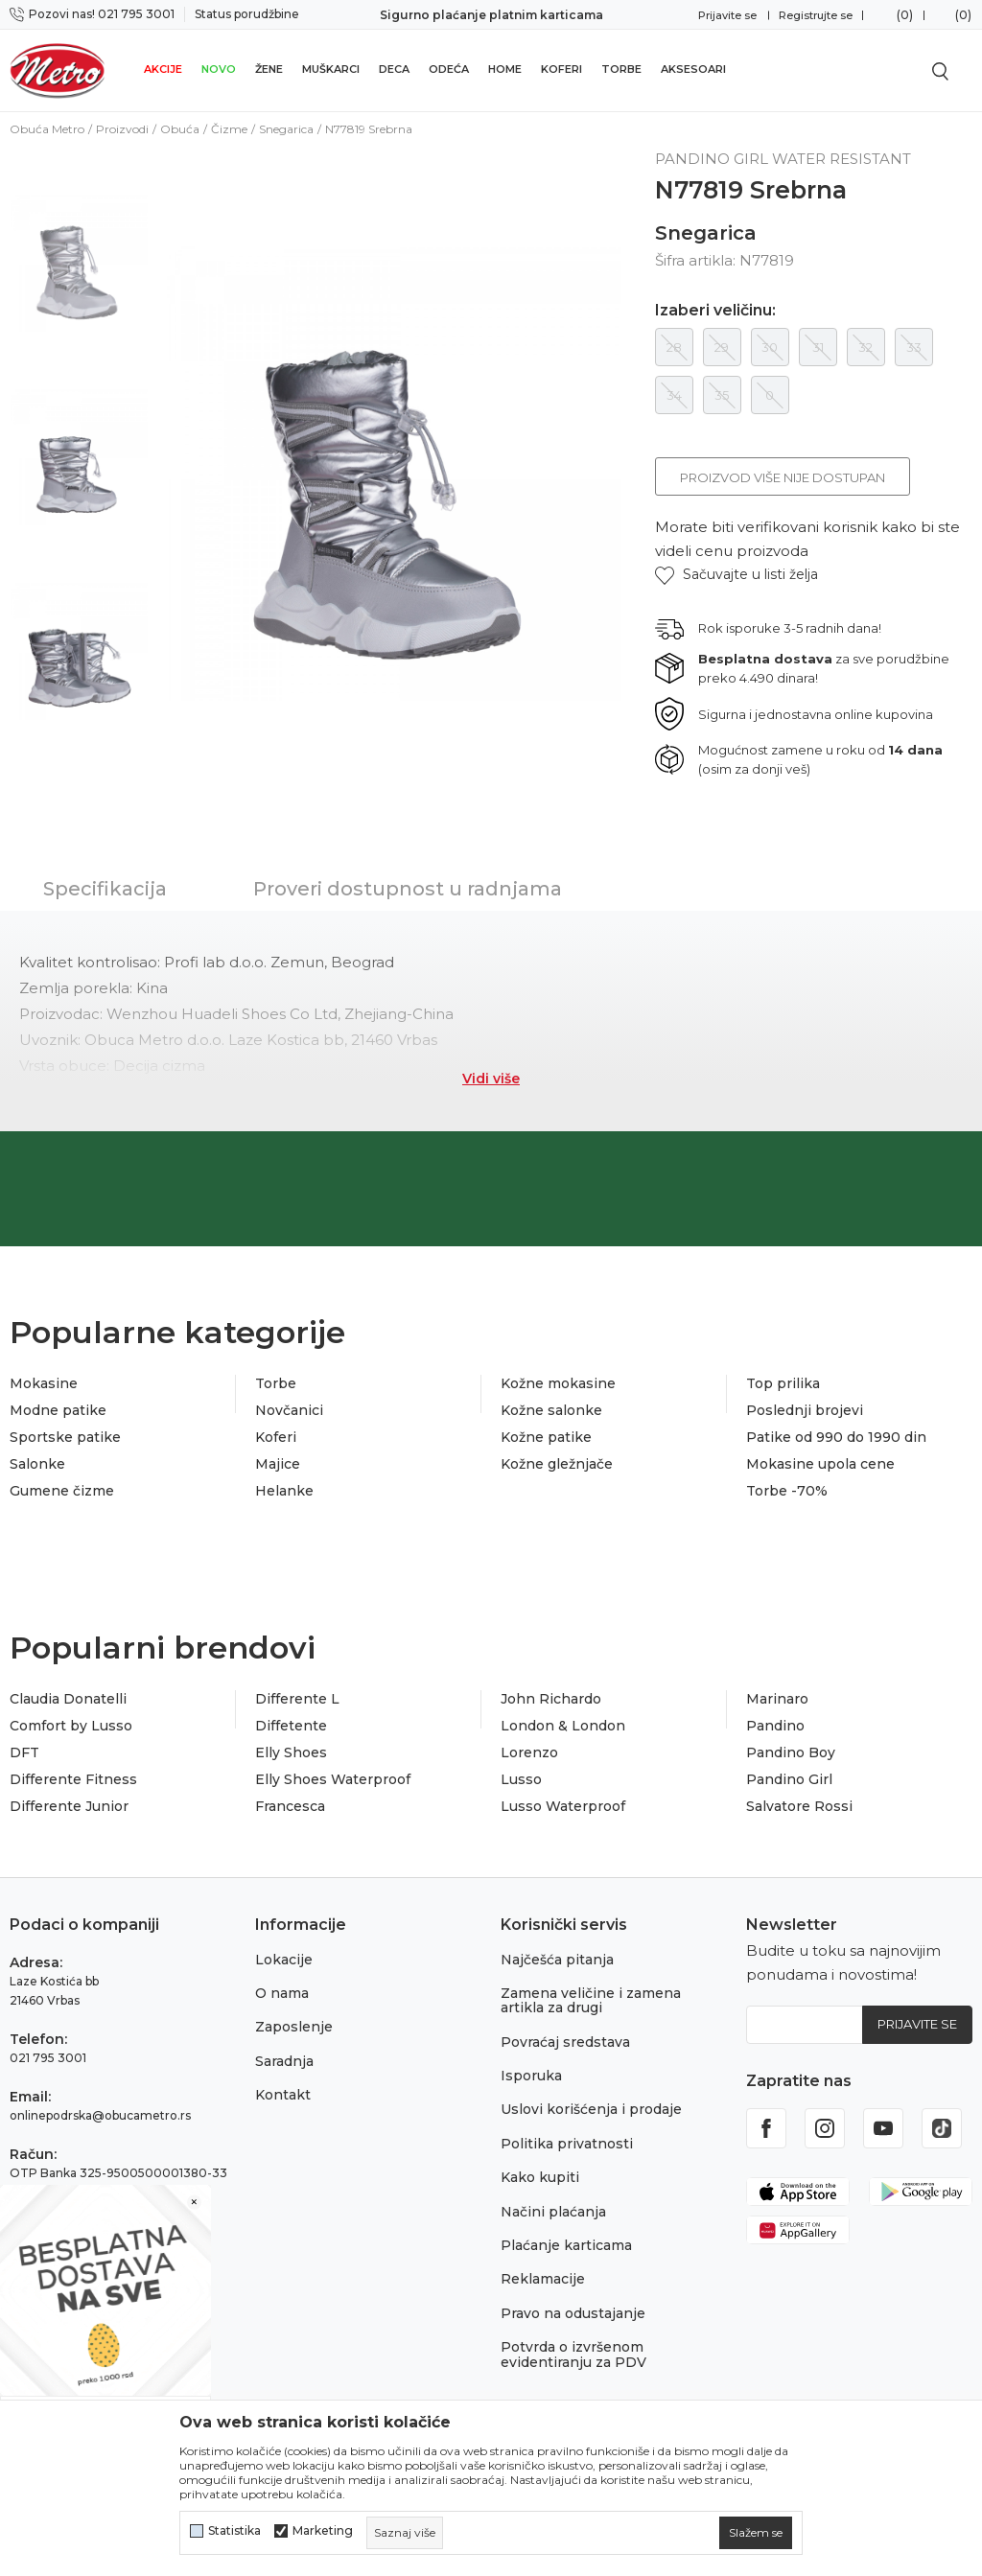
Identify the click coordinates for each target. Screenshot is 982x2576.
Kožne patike (546, 1437)
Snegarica (286, 129)
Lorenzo (529, 1752)
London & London (563, 1725)
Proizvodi (122, 129)
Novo (218, 69)
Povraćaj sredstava (565, 2042)
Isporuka (531, 2075)
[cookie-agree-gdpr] (755, 2533)
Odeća (449, 69)
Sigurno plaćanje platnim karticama (491, 15)
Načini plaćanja (553, 2211)
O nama (282, 1993)
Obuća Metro (47, 129)
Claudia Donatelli (68, 1698)
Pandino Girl (789, 1779)
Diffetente (291, 1725)
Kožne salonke (551, 1410)
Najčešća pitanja (557, 1959)
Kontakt (283, 2094)
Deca (394, 69)
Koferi (561, 69)
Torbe (621, 69)
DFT (24, 1752)
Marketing (322, 2531)
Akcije (163, 69)
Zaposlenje (294, 2026)
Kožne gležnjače (557, 1464)
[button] (736, 575)
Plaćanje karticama (566, 2245)
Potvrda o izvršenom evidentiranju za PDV (573, 2354)
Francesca (290, 1806)
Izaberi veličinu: (715, 310)
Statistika (234, 2531)
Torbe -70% (787, 1490)
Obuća (179, 129)
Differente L (297, 1698)
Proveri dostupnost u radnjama (407, 888)
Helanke (284, 1490)
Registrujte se (816, 15)
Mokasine (44, 1383)
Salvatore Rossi (799, 1806)
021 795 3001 (48, 2058)
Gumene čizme (62, 1490)
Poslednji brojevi (804, 1410)
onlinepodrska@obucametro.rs (100, 2115)
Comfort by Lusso (71, 1725)
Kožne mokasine (558, 1383)
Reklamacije (543, 2278)
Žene (269, 69)
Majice (277, 1464)
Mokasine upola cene (820, 1464)
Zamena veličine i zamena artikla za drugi (591, 2000)
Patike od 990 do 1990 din (836, 1437)
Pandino (775, 1725)
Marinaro (777, 1698)
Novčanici (289, 1410)
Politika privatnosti (567, 2143)
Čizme (229, 129)
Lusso (521, 1779)
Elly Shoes (291, 1752)
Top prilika (783, 1383)
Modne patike (58, 1410)
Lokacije (284, 1959)
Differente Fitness (73, 1779)
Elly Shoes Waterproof (332, 1779)
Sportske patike (65, 1437)
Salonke (37, 1464)
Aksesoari (693, 69)
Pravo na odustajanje (573, 2313)
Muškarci (331, 69)
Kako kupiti (540, 2177)
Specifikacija (105, 888)
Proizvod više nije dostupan (782, 477)
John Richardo (551, 1698)
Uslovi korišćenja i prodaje (591, 2109)
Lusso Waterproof (563, 1806)
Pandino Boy (790, 1752)
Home (505, 69)
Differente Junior (69, 1806)
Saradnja (284, 2061)
